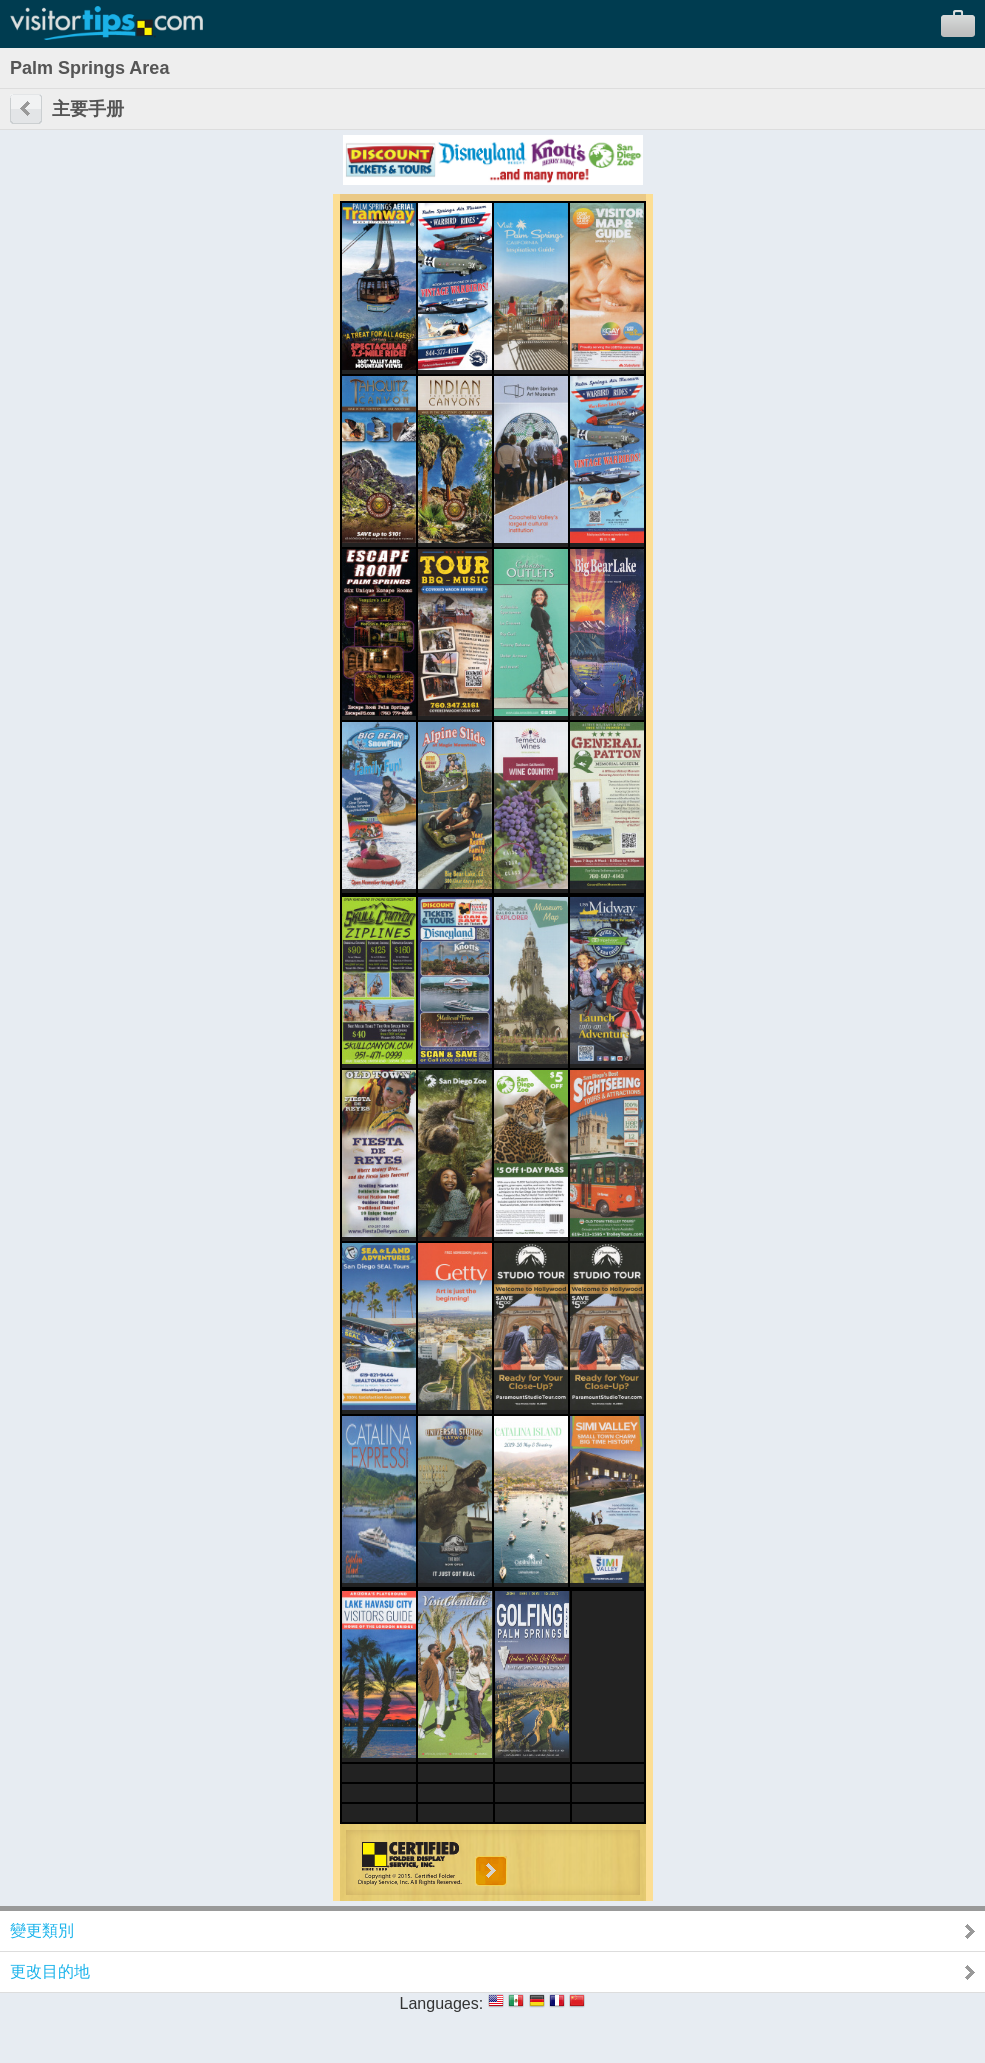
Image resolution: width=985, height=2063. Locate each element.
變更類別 (42, 1930)
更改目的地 (50, 1971)
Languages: (442, 2003)
